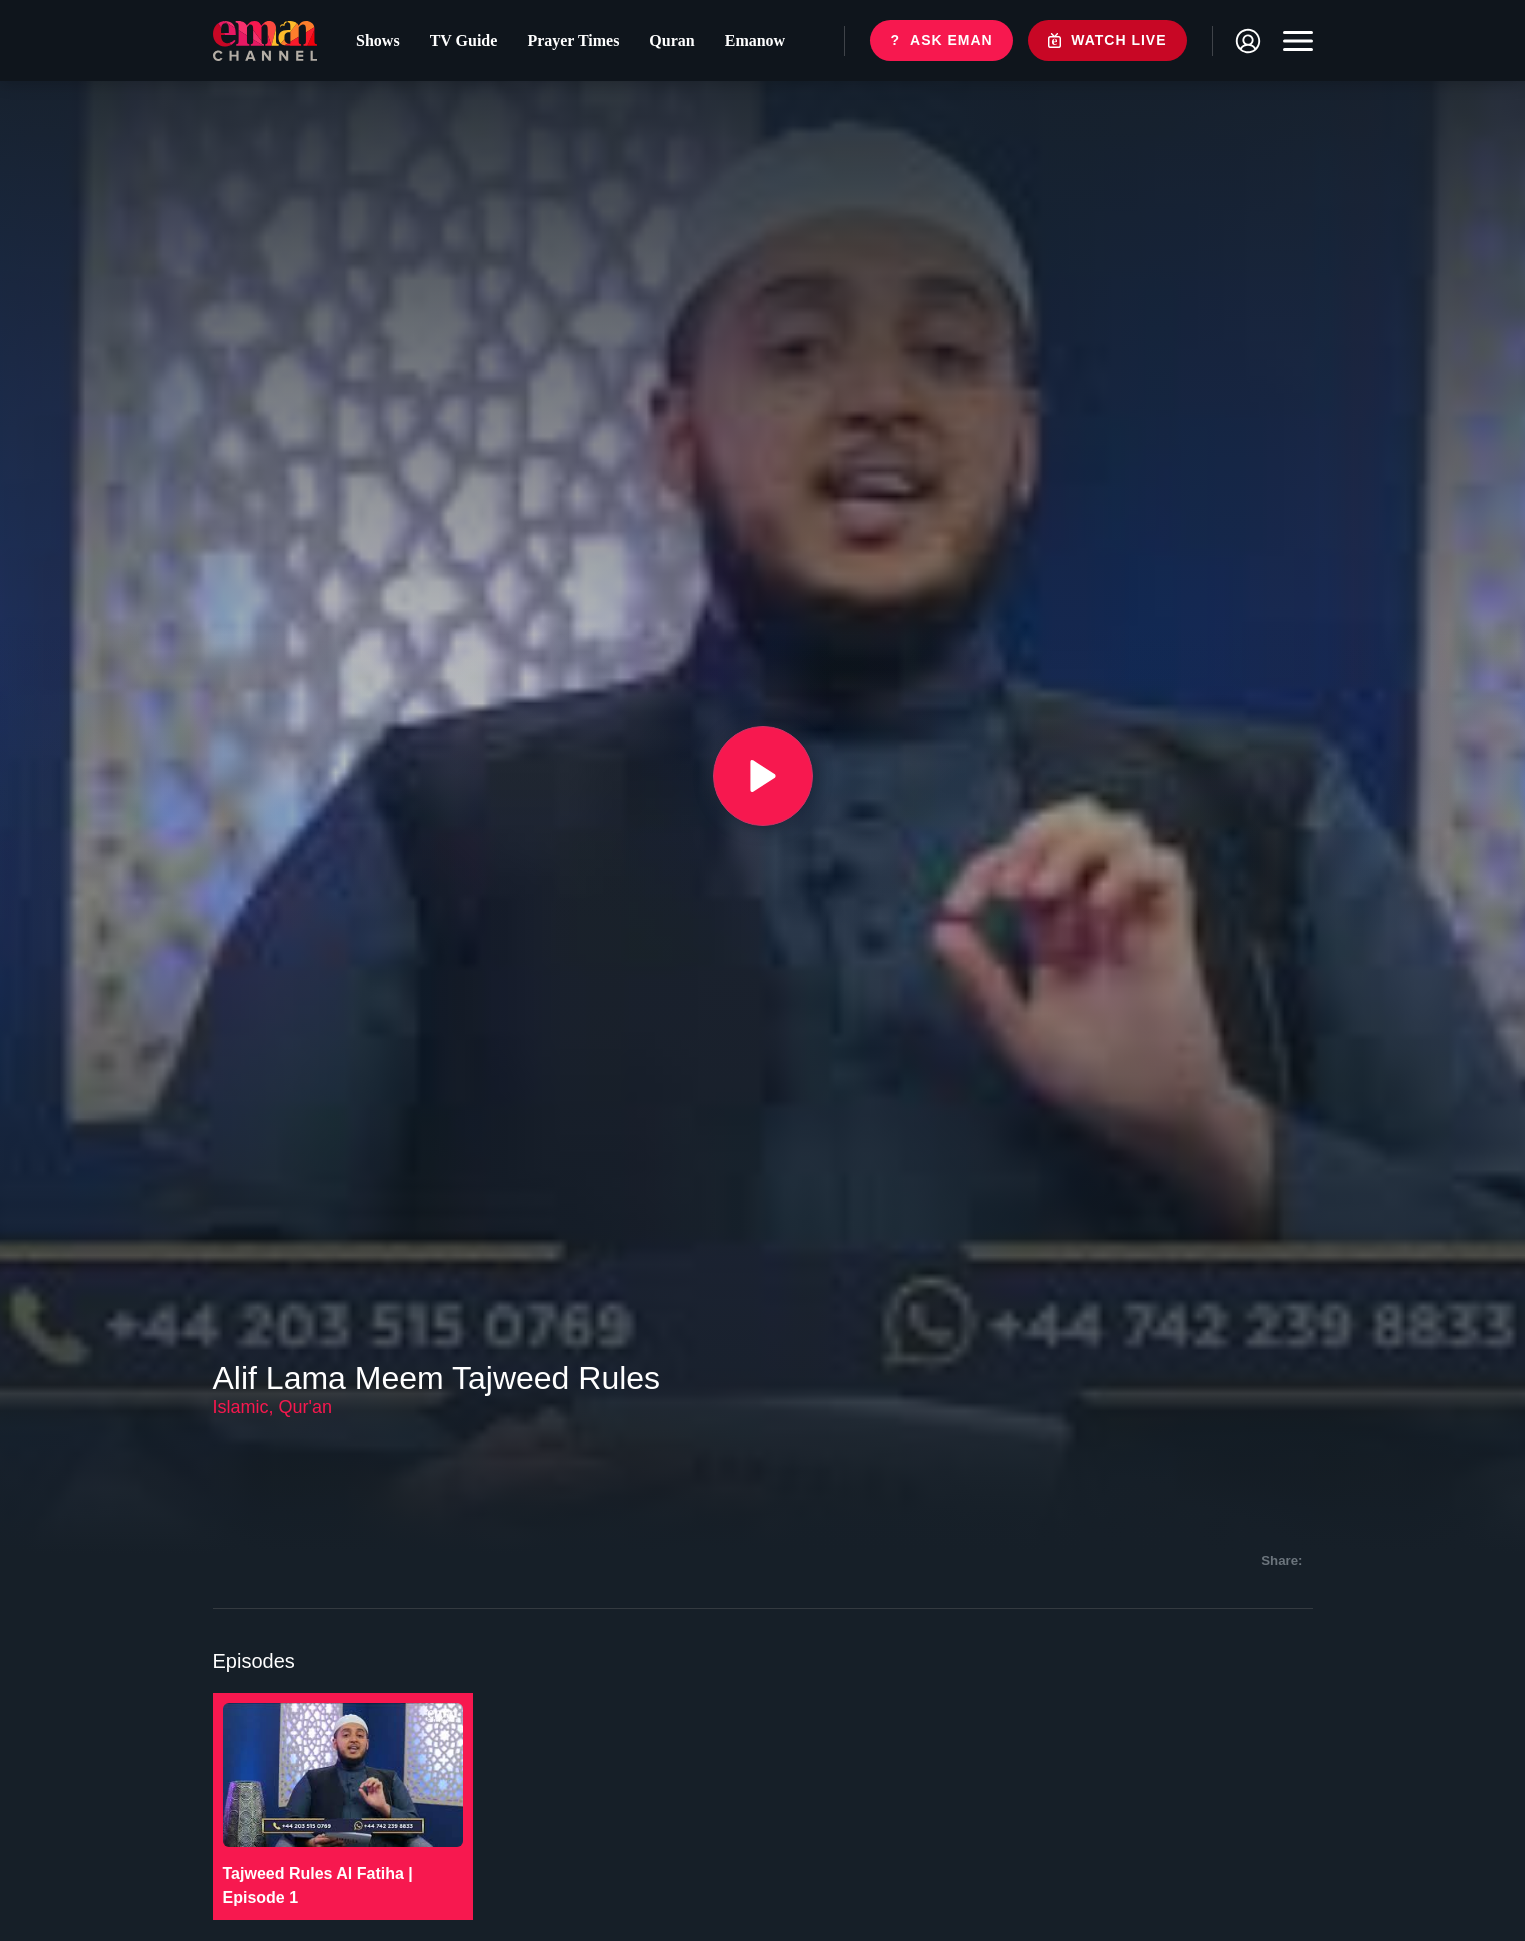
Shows (378, 40)
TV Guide (464, 40)
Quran (671, 40)
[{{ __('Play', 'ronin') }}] (763, 776)
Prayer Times (573, 40)
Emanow (755, 40)
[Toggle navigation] (1293, 41)
